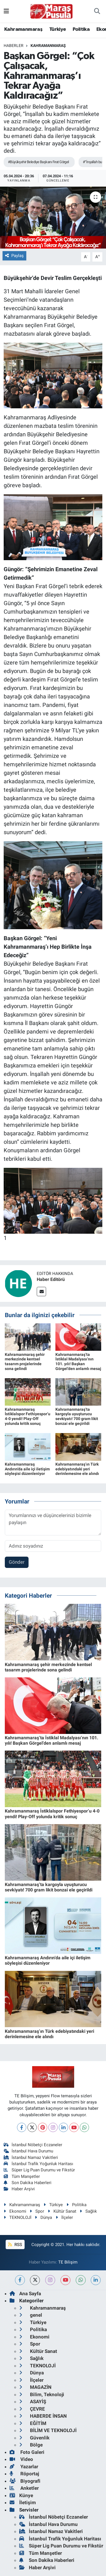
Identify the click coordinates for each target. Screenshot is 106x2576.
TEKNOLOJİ (17, 2217)
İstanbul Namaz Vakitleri (31, 2157)
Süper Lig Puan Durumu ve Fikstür (39, 2169)
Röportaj (24, 2473)
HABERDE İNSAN (43, 2416)
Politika (81, 29)
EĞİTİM (32, 2423)
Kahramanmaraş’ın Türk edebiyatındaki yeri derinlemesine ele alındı (77, 1469)
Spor (37, 2211)
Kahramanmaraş (23, 29)
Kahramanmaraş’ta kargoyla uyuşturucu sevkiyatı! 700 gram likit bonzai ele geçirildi (76, 1416)
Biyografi (25, 2481)
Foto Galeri (27, 2452)
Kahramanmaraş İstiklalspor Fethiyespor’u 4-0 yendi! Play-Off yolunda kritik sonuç (27, 1416)
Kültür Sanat (62, 2211)
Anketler (24, 2488)
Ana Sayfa (25, 2293)
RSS (15, 2244)
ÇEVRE (32, 2409)
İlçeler (64, 2217)
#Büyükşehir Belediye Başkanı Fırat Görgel (38, 162)
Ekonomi (15, 2211)
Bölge (31, 2445)
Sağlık (88, 2211)
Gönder (17, 1562)
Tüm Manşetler (22, 2176)
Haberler (13, 45)
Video (21, 2459)
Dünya (43, 2217)
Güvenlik (34, 2438)
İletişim (23, 2502)
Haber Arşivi (19, 2188)
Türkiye (57, 29)
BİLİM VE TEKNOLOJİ (48, 2430)
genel (30, 2315)
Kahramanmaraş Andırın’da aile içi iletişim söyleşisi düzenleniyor (27, 1469)
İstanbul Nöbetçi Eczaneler (33, 2144)
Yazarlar (24, 2466)
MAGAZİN (35, 2387)
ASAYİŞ (32, 2401)
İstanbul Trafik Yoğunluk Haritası (38, 2163)
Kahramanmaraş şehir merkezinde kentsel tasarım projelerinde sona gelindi (25, 1361)
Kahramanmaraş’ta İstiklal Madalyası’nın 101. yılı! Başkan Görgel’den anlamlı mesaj (78, 1361)
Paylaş (14, 255)
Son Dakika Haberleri (28, 2182)
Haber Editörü (51, 1279)
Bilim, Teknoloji (41, 2394)
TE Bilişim (67, 2262)
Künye (21, 2495)
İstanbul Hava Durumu (28, 2151)
